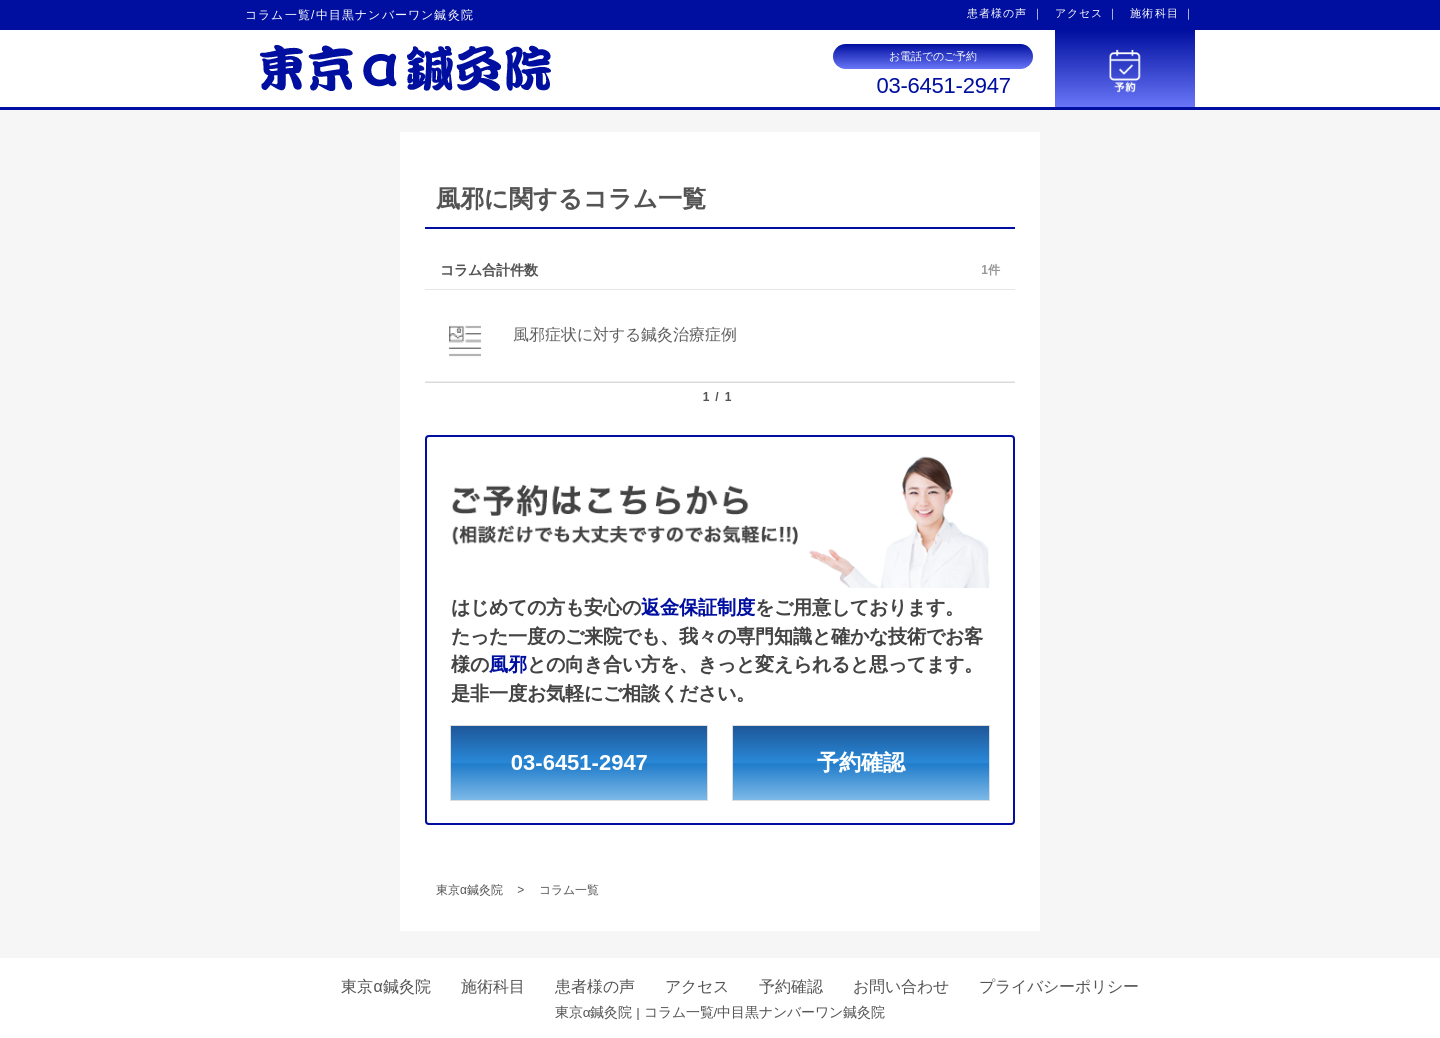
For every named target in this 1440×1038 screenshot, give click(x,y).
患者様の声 (595, 986)
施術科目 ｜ (1162, 13)
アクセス (697, 986)
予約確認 (861, 762)
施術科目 (493, 986)
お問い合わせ (901, 986)
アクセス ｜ (1087, 13)
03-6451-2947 (943, 86)
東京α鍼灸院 (385, 986)
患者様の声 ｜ (1005, 13)
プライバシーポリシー (1059, 986)
